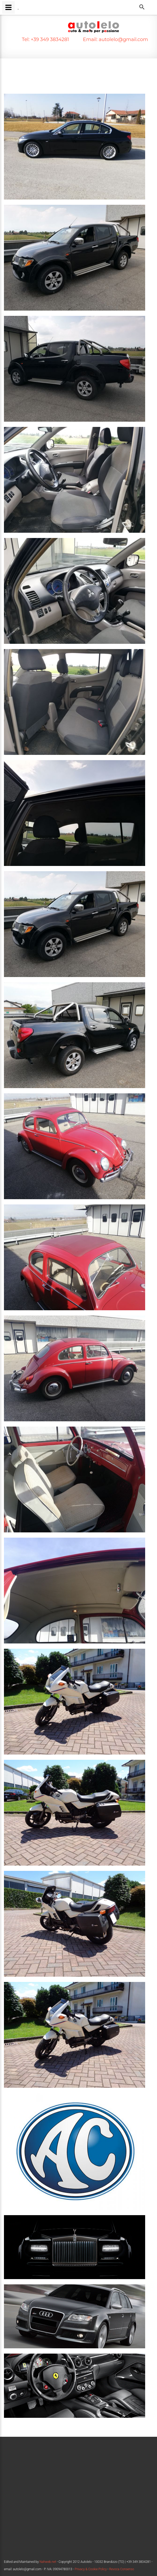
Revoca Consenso (121, 2569)
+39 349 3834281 (49, 39)
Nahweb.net (47, 2562)
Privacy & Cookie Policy (91, 2569)
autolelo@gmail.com (122, 39)
